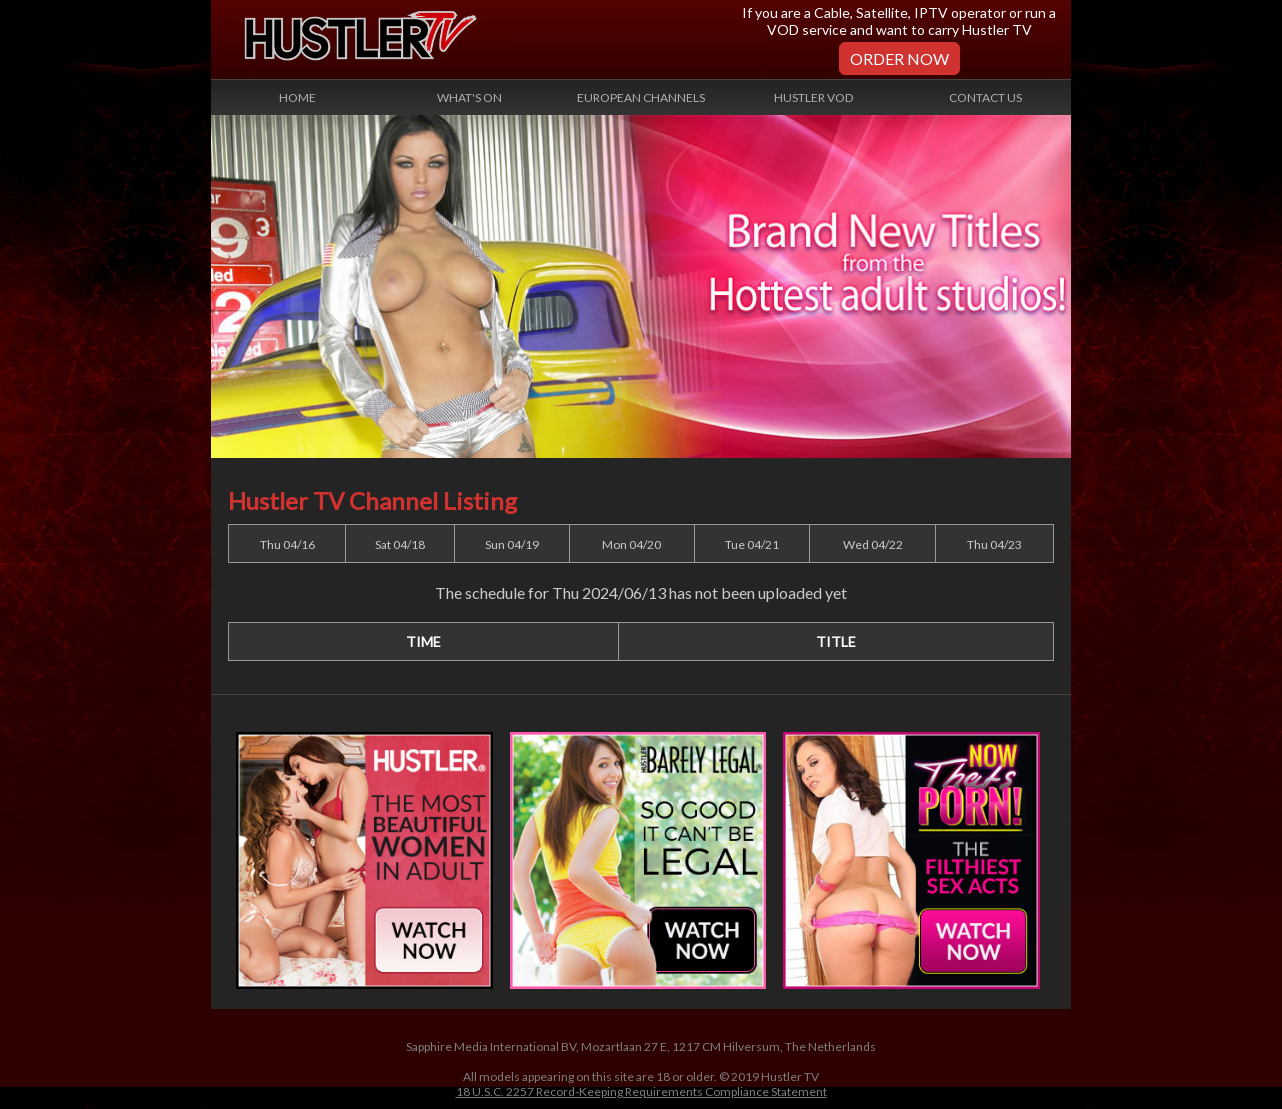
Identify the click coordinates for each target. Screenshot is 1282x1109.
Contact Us (985, 97)
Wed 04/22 (873, 544)
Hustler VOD (813, 97)
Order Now (899, 58)
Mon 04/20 (631, 544)
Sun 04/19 (512, 544)
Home (297, 97)
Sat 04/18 (400, 544)
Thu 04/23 (994, 544)
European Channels (641, 97)
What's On (469, 97)
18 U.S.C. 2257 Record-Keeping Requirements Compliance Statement (641, 1091)
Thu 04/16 (287, 544)
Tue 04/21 (752, 544)
